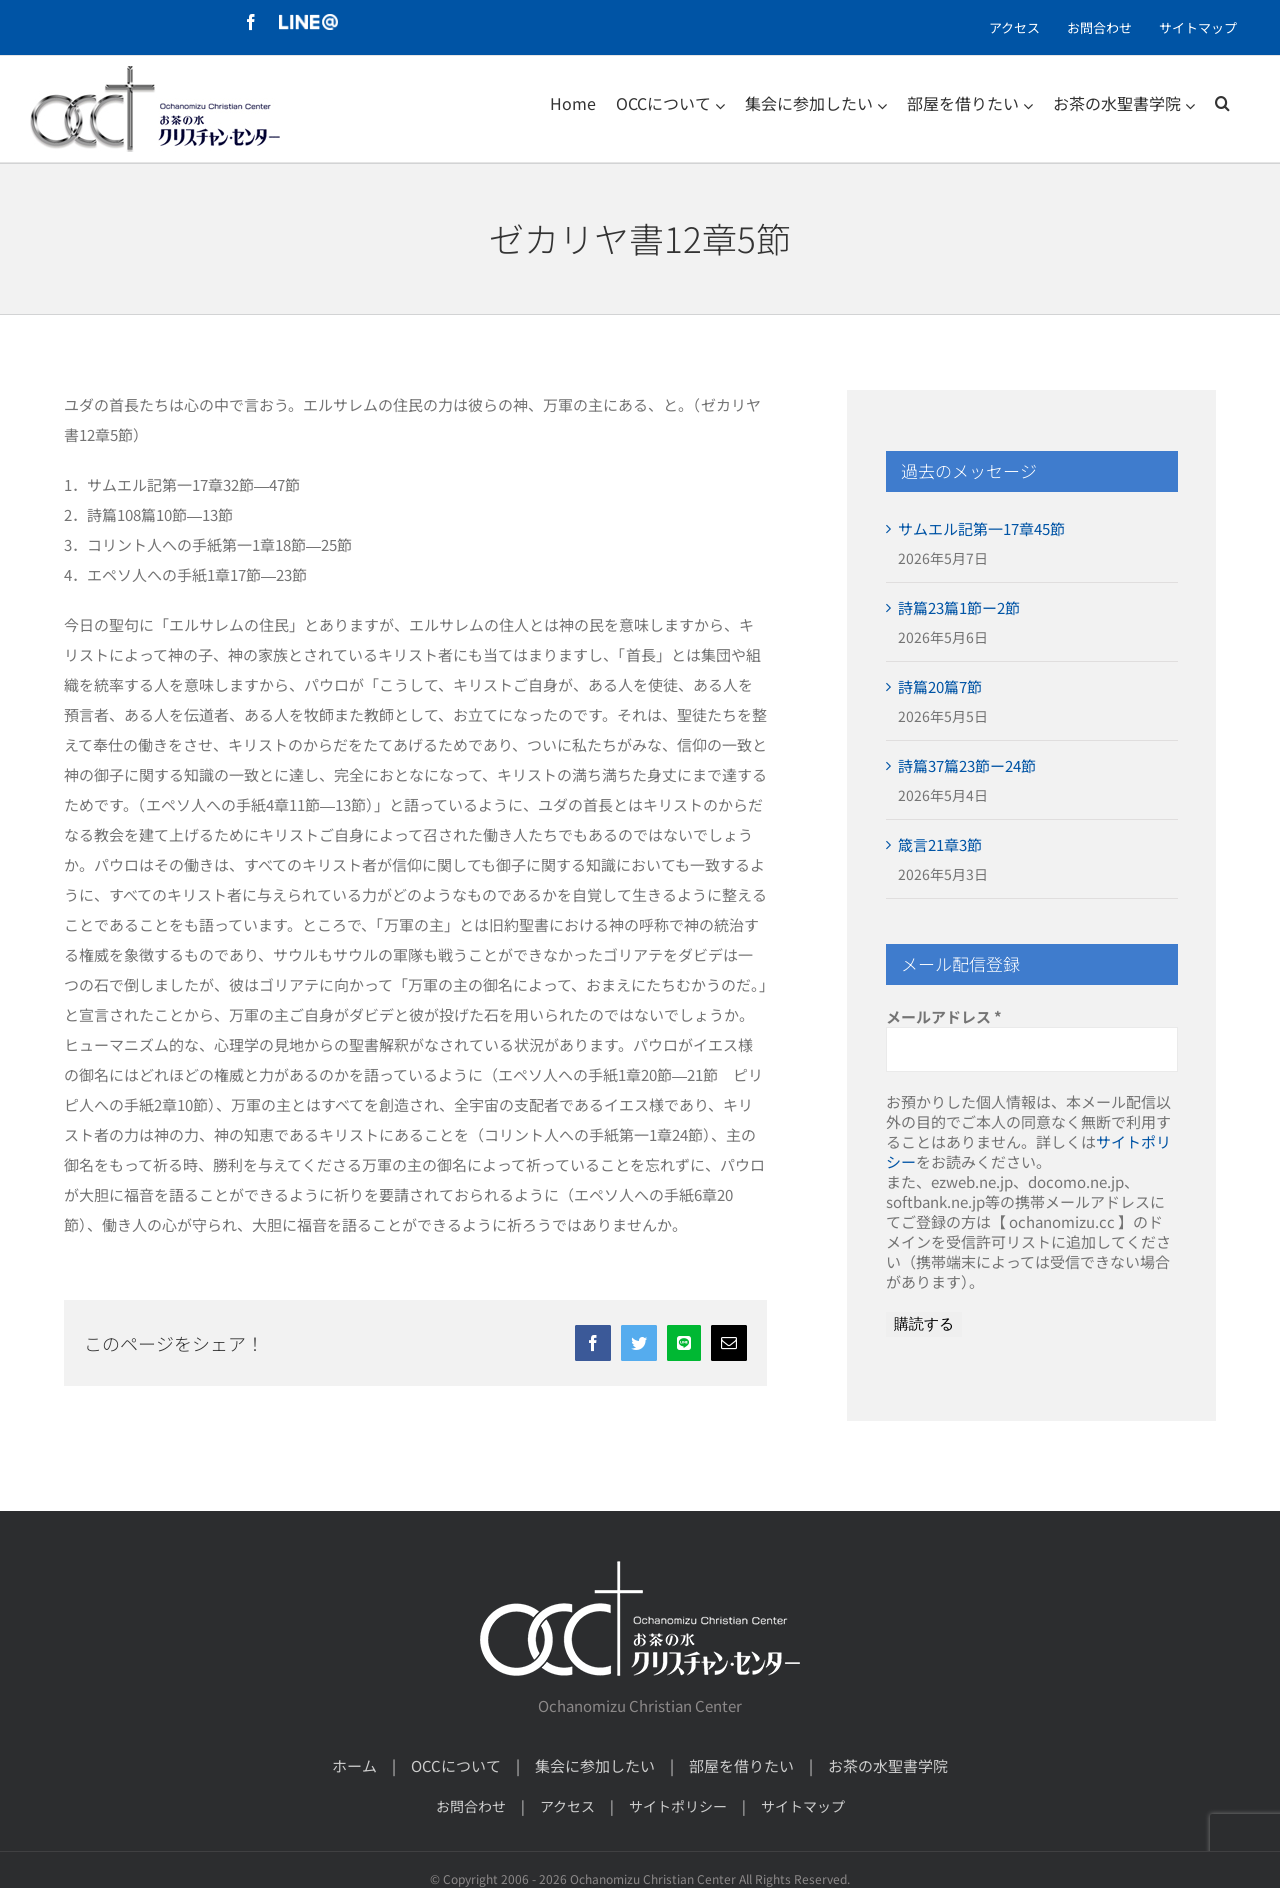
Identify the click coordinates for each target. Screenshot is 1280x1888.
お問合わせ (471, 1806)
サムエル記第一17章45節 (981, 528)
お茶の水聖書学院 (888, 1765)
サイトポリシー (678, 1806)
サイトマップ (803, 1806)
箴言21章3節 (940, 844)
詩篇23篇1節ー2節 (959, 607)
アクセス (567, 1806)
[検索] (1222, 103)
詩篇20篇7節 (940, 686)
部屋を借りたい (741, 1765)
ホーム (354, 1765)
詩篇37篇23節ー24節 (967, 765)
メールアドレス (944, 1017)
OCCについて (456, 1765)
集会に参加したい (595, 1765)
